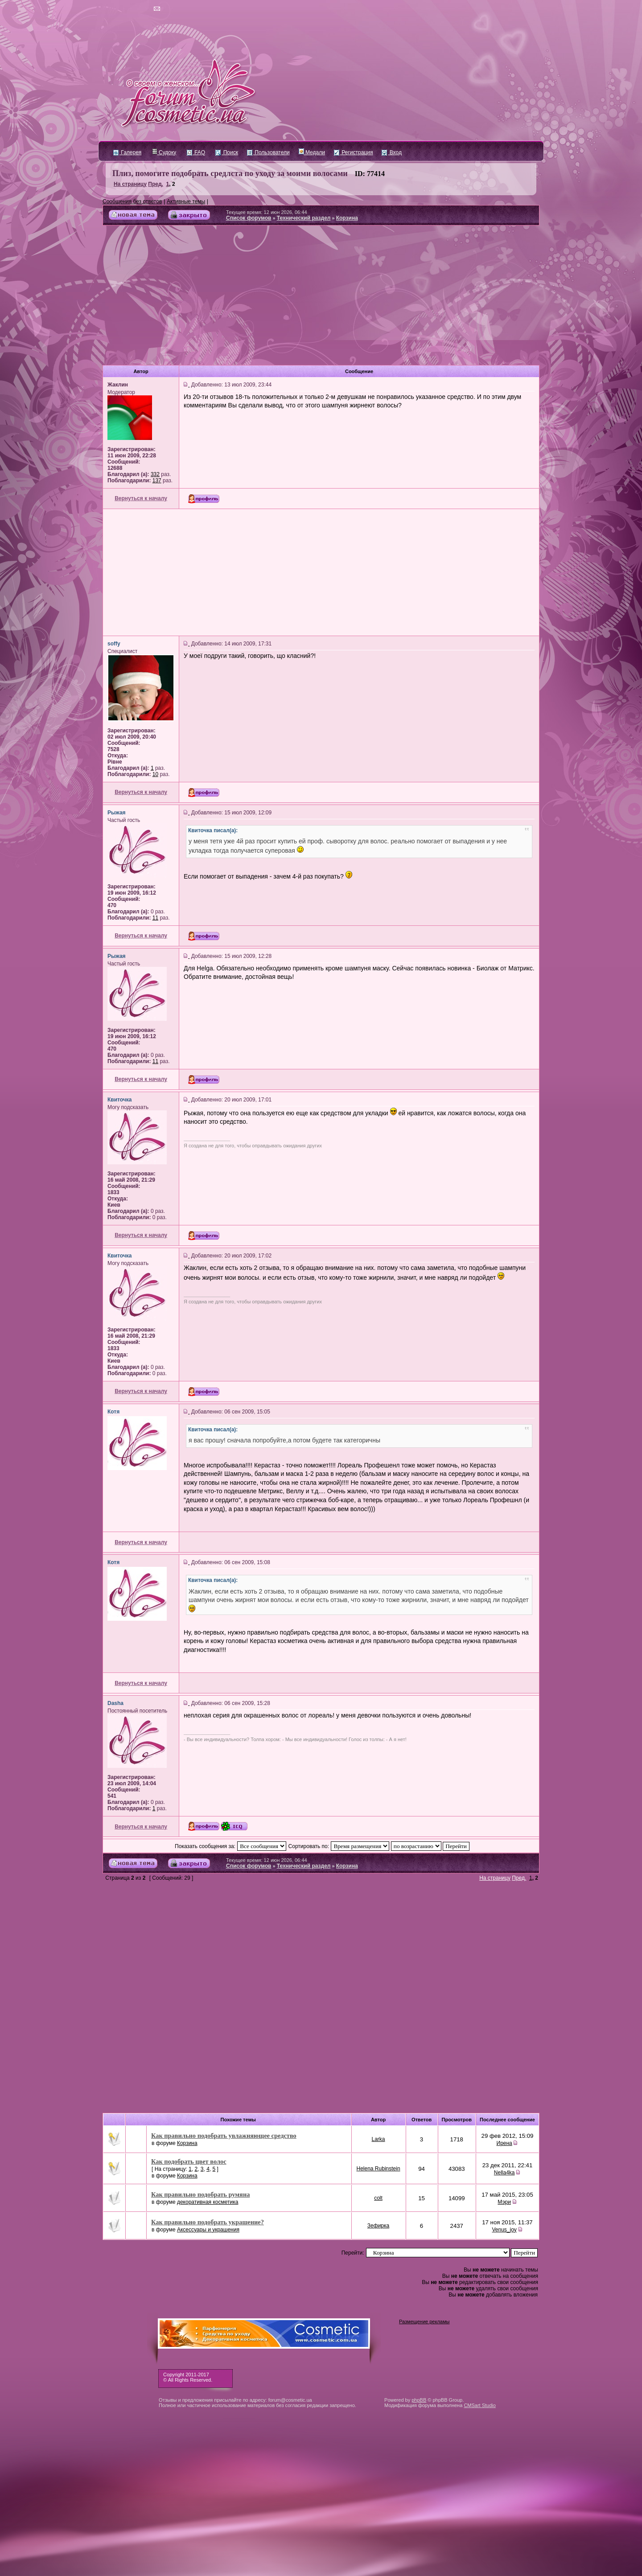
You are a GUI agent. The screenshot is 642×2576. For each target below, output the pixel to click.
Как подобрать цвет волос (188, 2161)
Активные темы (186, 201)
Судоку (164, 152)
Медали (312, 152)
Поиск (226, 152)
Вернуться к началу (141, 498)
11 (155, 918)
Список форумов (248, 218)
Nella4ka (504, 2172)
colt (378, 2198)
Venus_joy (504, 2230)
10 (155, 774)
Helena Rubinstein (378, 2168)
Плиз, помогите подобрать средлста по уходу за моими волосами (230, 173)
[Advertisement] (321, 298)
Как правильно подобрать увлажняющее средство (223, 2135)
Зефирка (378, 2226)
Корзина (347, 218)
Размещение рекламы (424, 2321)
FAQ (196, 152)
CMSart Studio (480, 2405)
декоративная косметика (208, 2202)
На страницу (130, 184)
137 (156, 480)
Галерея (127, 152)
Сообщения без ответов (132, 201)
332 (155, 474)
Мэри (504, 2202)
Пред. (155, 184)
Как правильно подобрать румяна (200, 2194)
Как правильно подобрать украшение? (207, 2222)
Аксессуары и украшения (208, 2230)
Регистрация (353, 152)
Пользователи (268, 152)
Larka (378, 2139)
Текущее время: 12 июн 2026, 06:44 (266, 212)
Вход (391, 152)
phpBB (419, 2400)
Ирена (504, 2143)
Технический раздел (304, 218)
